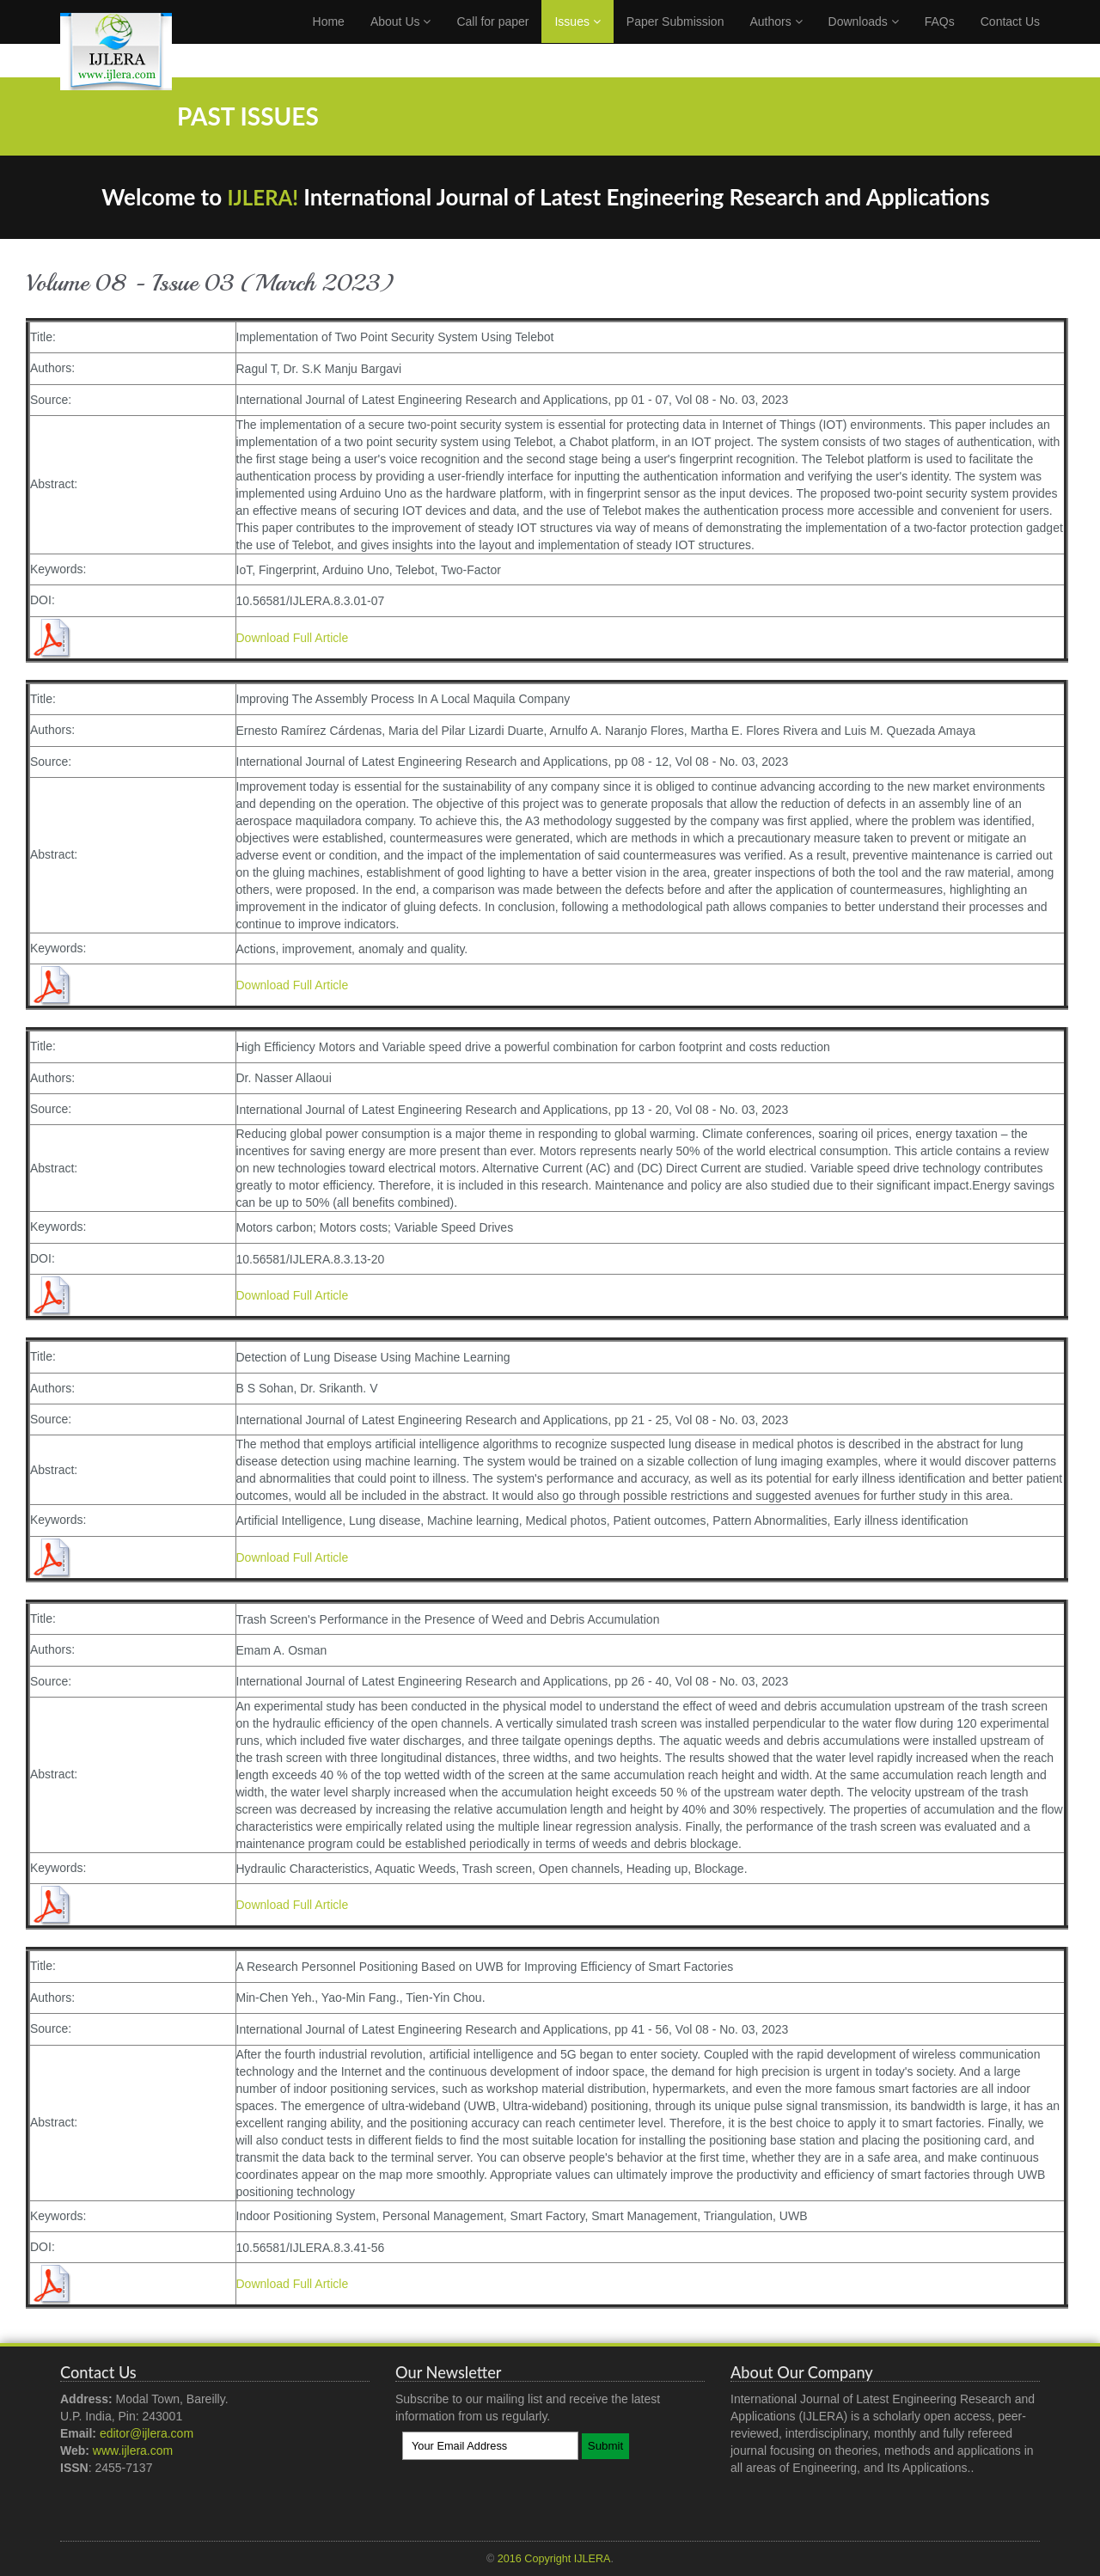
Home (329, 39)
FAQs (940, 39)
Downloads (863, 39)
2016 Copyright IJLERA (554, 2559)
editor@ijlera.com (146, 2433)
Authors (775, 39)
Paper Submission (675, 39)
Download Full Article (292, 638)
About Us (400, 39)
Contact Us (1010, 39)
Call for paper (492, 39)
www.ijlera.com (133, 2450)
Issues (577, 39)
